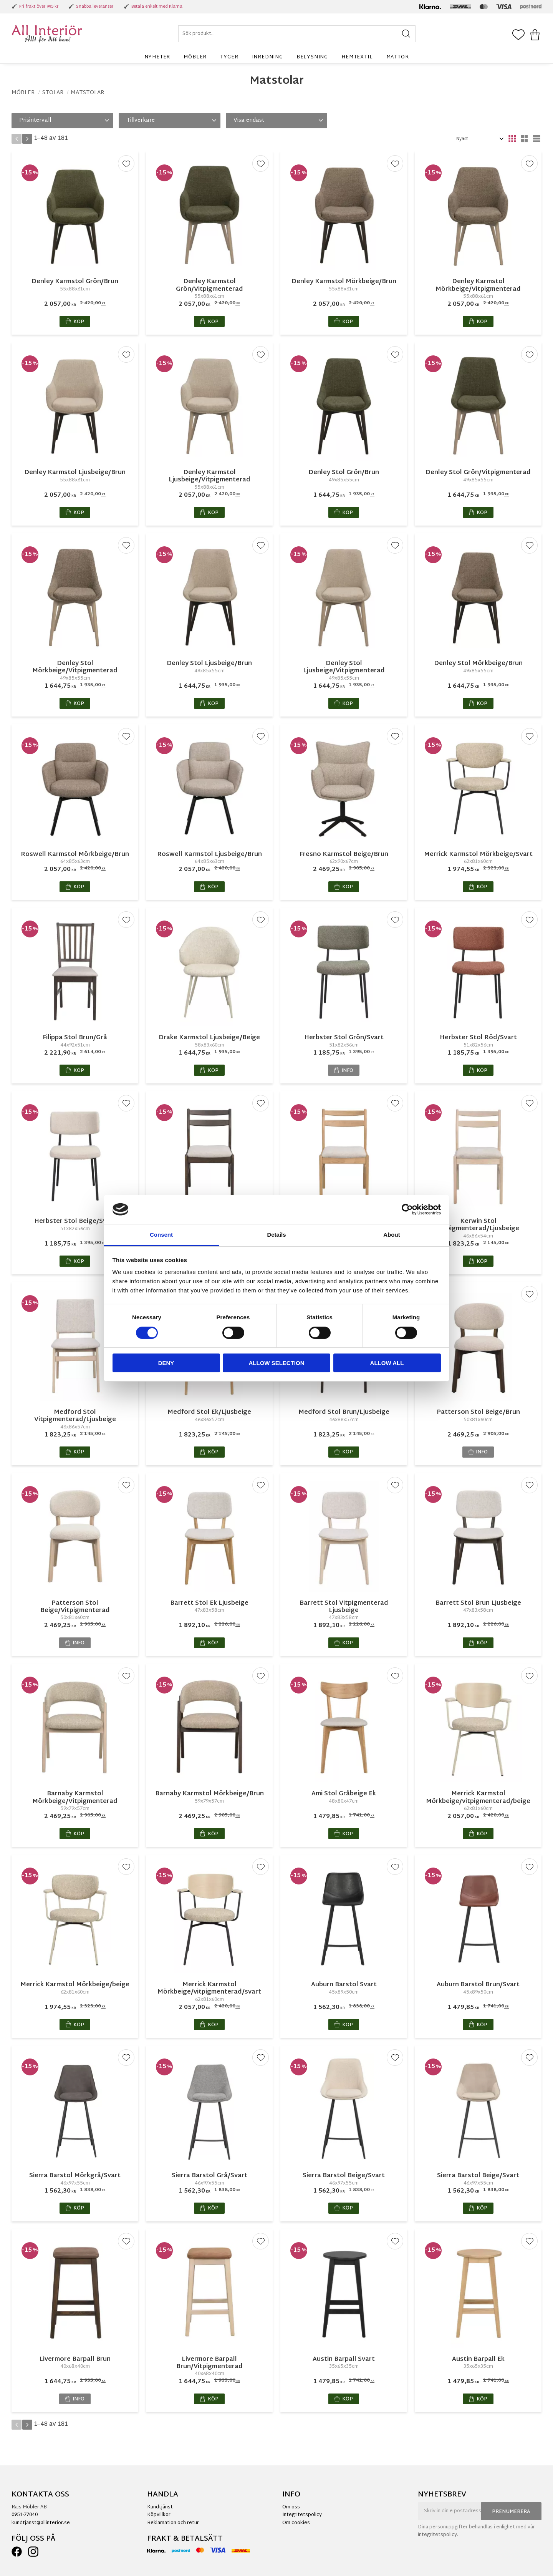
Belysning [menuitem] (312, 57)
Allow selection (277, 1363)
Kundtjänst (160, 2507)
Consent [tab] (161, 1234)
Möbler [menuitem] (195, 57)
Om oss (291, 2507)
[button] (518, 35)
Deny (166, 1363)
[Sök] (406, 33)
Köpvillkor (159, 2515)
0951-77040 (25, 2515)
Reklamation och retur (173, 2523)
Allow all (387, 1363)
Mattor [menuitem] (397, 57)
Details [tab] (276, 1234)
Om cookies (296, 2523)
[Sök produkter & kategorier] (297, 33)
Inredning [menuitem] (267, 57)
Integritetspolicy (302, 2515)
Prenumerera (511, 2511)
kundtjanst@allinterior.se (41, 2523)
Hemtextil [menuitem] (357, 57)
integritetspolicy (437, 2535)
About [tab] (391, 1234)
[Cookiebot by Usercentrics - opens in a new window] (407, 1209)
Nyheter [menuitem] (157, 57)
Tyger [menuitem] (229, 57)
